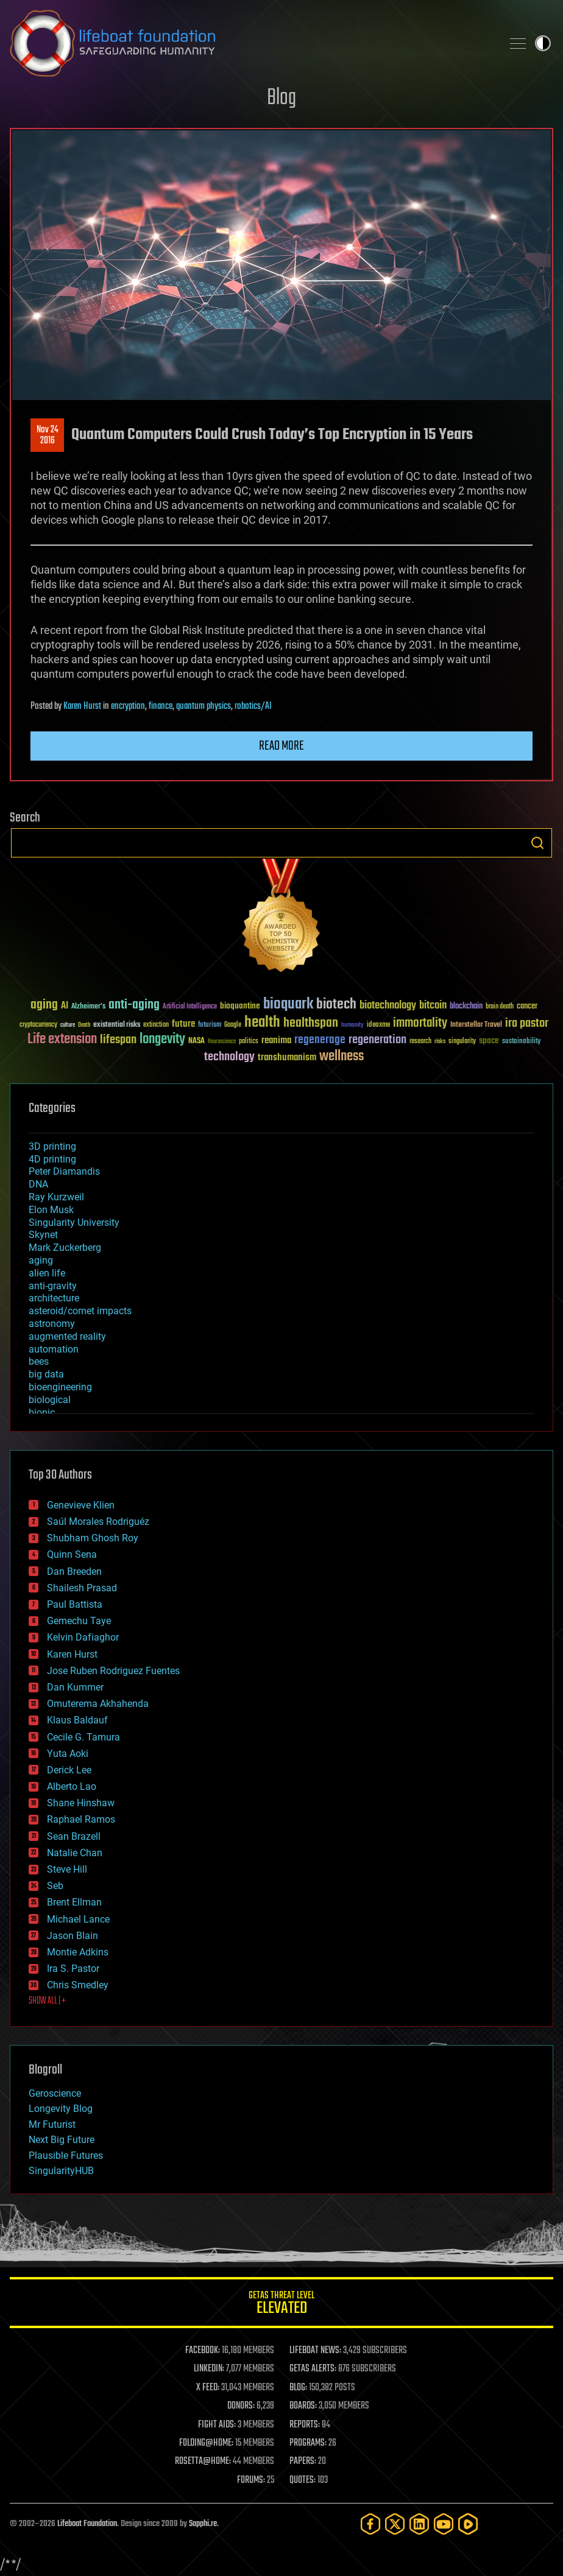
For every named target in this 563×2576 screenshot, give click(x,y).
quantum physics (203, 706)
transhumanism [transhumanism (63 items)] (287, 1057)
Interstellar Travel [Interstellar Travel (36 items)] (476, 1025)
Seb (55, 1886)
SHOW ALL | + (47, 2001)
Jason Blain (72, 1935)
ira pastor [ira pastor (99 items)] (526, 1023)
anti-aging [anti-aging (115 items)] (134, 1005)
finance (160, 706)
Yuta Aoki (67, 1753)
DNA (38, 1184)
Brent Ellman (74, 1902)
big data (46, 1374)
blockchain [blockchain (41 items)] (466, 1007)
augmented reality (67, 1336)
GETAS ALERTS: (312, 2369)
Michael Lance (78, 1919)
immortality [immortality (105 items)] (420, 1023)
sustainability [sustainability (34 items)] (521, 1042)
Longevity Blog (61, 2108)
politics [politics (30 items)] (248, 1042)
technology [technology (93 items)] (229, 1057)
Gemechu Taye (79, 1621)
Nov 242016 (47, 435)
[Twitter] (395, 2524)
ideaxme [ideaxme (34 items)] (378, 1025)
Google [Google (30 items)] (232, 1025)
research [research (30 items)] (420, 1042)
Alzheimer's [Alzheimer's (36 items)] (88, 1007)
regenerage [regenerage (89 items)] (319, 1040)
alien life (47, 1273)
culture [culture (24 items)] (67, 1025)
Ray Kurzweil (56, 1197)
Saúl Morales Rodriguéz (98, 1521)
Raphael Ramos (81, 1819)
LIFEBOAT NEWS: (315, 2351)
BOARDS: (303, 2406)
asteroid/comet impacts (80, 1311)
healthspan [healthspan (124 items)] (310, 1023)
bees (39, 1361)
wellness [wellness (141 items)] (341, 1057)
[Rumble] (468, 2524)
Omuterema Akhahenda (98, 1703)
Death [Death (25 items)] (84, 1025)
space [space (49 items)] (489, 1040)
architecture (54, 1298)
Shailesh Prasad (82, 1588)
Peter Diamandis (64, 1171)
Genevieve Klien (81, 1505)
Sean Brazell (74, 1836)
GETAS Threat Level (281, 2304)
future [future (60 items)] (183, 1024)
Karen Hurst (82, 706)
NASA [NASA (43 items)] (196, 1041)
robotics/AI (253, 706)
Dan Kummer (75, 1687)
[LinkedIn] (419, 2524)
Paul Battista (74, 1604)
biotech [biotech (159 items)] (336, 1004)
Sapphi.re (203, 2524)
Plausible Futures (66, 2155)
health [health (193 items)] (262, 1023)
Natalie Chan (74, 1853)
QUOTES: (302, 2480)
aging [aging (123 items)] (44, 1005)
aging (41, 1260)
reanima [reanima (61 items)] (276, 1040)
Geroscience (55, 2093)
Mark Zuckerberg (65, 1247)
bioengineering (60, 1387)
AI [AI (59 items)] (64, 1006)
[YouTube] (443, 2524)
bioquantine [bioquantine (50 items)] (240, 1006)
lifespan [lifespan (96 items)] (118, 1040)
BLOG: (298, 2388)
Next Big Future (61, 2139)
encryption (128, 706)
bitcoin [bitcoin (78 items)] (433, 1005)
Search (537, 842)
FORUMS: (251, 2480)
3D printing (52, 1146)
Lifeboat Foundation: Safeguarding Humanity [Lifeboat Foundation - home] (251, 43)
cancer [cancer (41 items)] (527, 1007)
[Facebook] (370, 2524)
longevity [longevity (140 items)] (162, 1039)
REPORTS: (304, 2425)
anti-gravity (53, 1286)
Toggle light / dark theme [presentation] (543, 43)
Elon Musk (51, 1210)
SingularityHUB (61, 2171)
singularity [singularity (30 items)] (462, 1042)
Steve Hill (67, 1869)
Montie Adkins (77, 1952)
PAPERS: (302, 2461)
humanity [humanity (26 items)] (352, 1025)
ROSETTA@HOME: (203, 2461)
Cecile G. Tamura (83, 1737)
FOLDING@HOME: (206, 2443)
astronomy (52, 1323)
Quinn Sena (72, 1554)
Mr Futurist (52, 2124)
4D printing (52, 1159)
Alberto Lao (71, 1786)
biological (50, 1400)
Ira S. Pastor (73, 1968)
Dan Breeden (74, 1571)
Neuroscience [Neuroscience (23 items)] (222, 1042)
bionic (42, 1412)
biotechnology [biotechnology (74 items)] (387, 1005)
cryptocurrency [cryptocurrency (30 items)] (38, 1025)
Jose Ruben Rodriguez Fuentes (113, 1671)
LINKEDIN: (209, 2369)
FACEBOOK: (202, 2351)
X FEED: (207, 2388)
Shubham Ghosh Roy (92, 1538)
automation (54, 1349)
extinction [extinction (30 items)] (156, 1025)
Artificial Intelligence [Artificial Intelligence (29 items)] (190, 1007)
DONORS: (241, 2406)
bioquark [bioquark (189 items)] (288, 1004)
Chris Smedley (77, 1985)
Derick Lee (69, 1770)
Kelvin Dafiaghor (83, 1637)
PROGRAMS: (308, 2443)
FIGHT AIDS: (217, 2425)
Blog (281, 98)
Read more (281, 746)
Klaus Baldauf (77, 1720)
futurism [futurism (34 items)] (209, 1025)
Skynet (43, 1234)
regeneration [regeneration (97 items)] (377, 1040)
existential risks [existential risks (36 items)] (116, 1025)
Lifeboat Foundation (87, 2524)
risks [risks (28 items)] (439, 1041)
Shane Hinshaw (81, 1803)
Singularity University (74, 1222)
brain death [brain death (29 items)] (500, 1007)
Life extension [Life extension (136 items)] (62, 1039)
